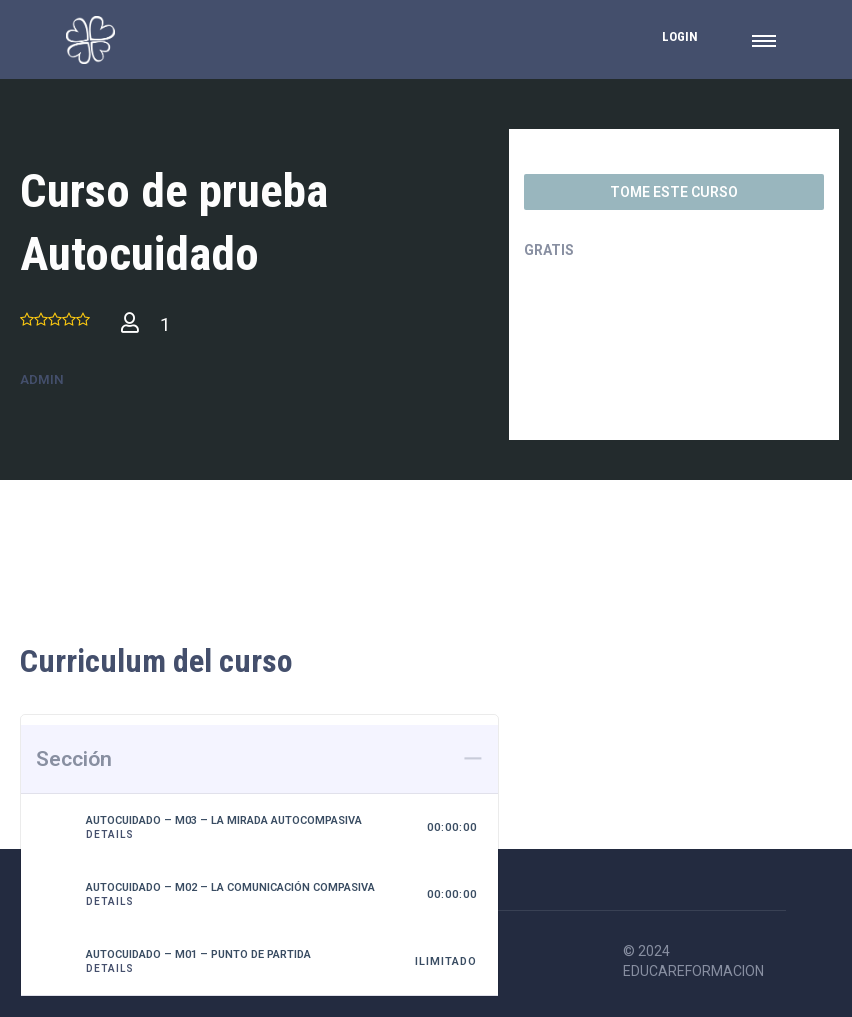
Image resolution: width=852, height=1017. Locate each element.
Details (110, 835)
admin (42, 379)
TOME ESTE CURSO (674, 192)
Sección (74, 759)
